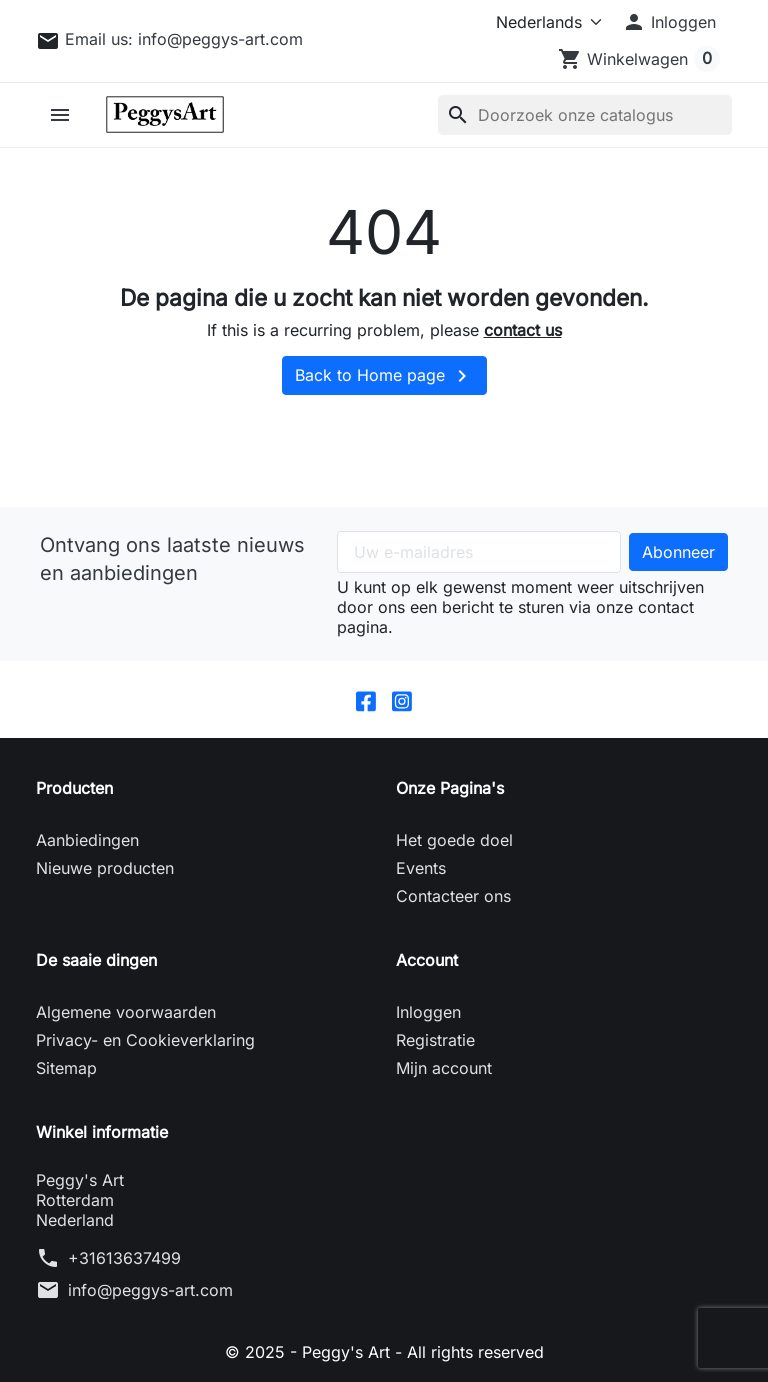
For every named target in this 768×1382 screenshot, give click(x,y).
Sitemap (66, 1068)
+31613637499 (124, 1258)
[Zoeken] (585, 115)
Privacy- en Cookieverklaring (145, 1040)
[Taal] (545, 22)
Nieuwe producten (105, 868)
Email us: (184, 39)
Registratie (435, 1040)
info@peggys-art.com (150, 1290)
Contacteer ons (453, 896)
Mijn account (444, 1068)
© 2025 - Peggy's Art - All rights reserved (384, 1352)
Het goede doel (454, 840)
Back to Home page (384, 376)
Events (421, 868)
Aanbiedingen (87, 840)
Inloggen (428, 1012)
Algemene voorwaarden (126, 1012)
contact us (523, 330)
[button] (669, 22)
